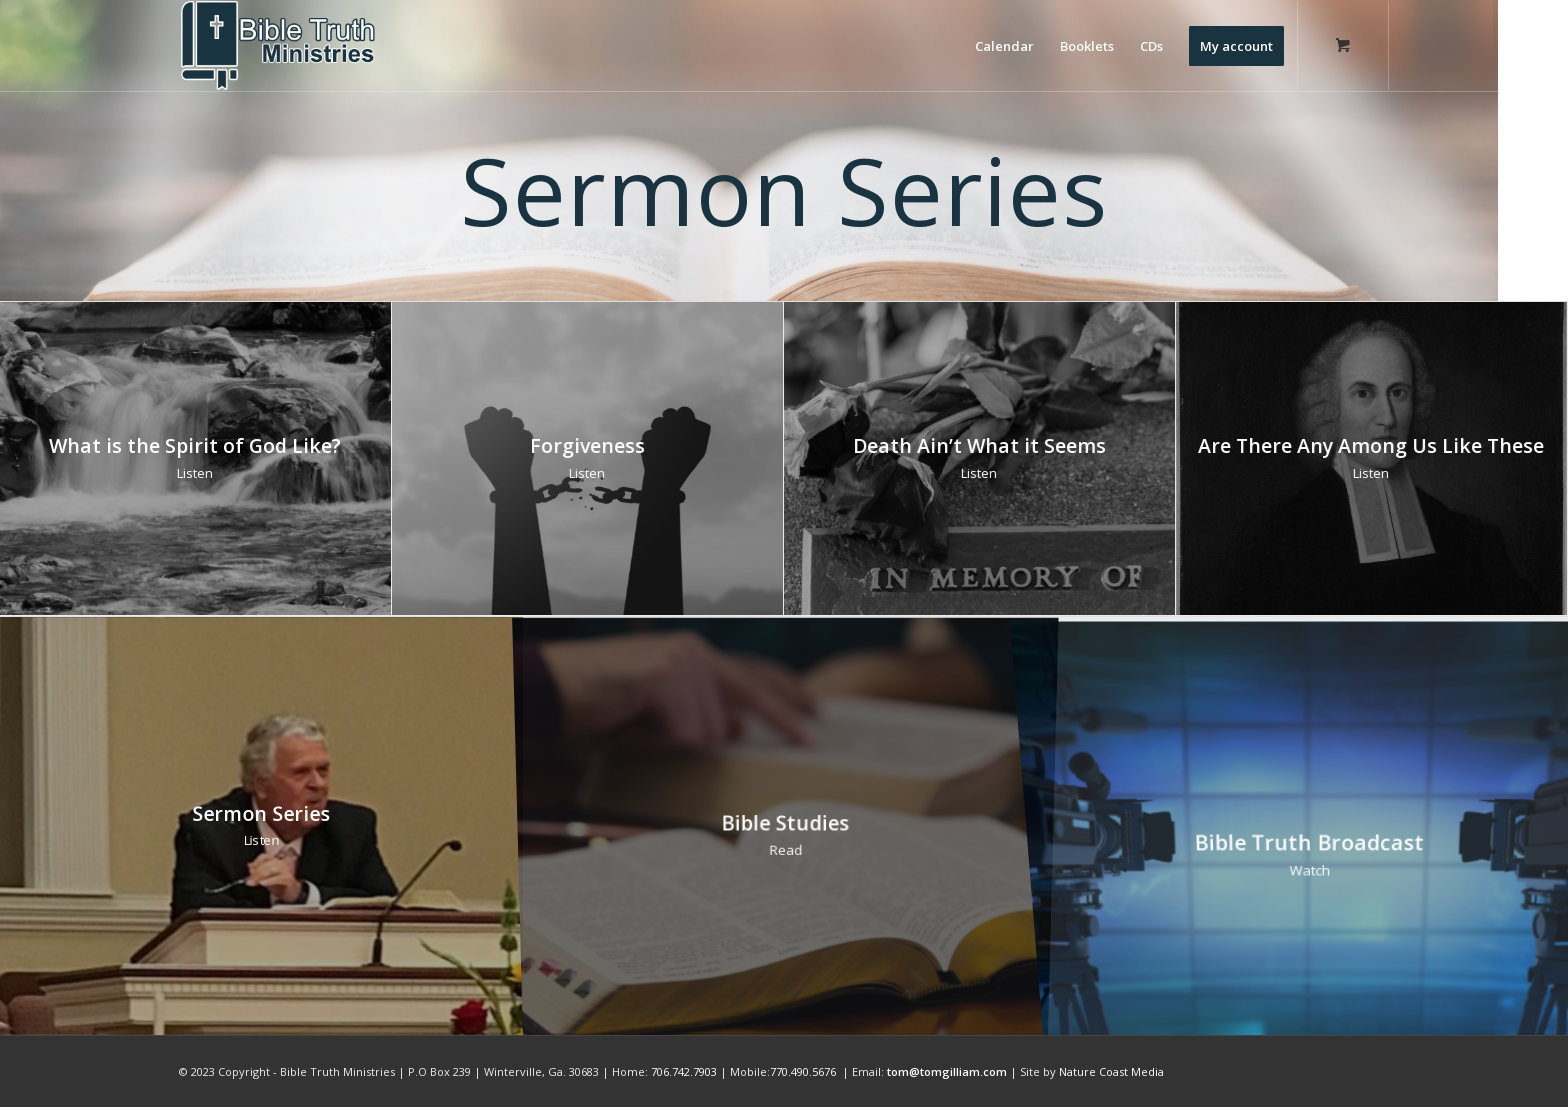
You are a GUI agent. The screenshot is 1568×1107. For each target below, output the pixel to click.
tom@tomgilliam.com (947, 1071)
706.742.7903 (684, 1071)
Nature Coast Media (1111, 1071)
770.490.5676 (803, 1071)
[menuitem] (1004, 46)
